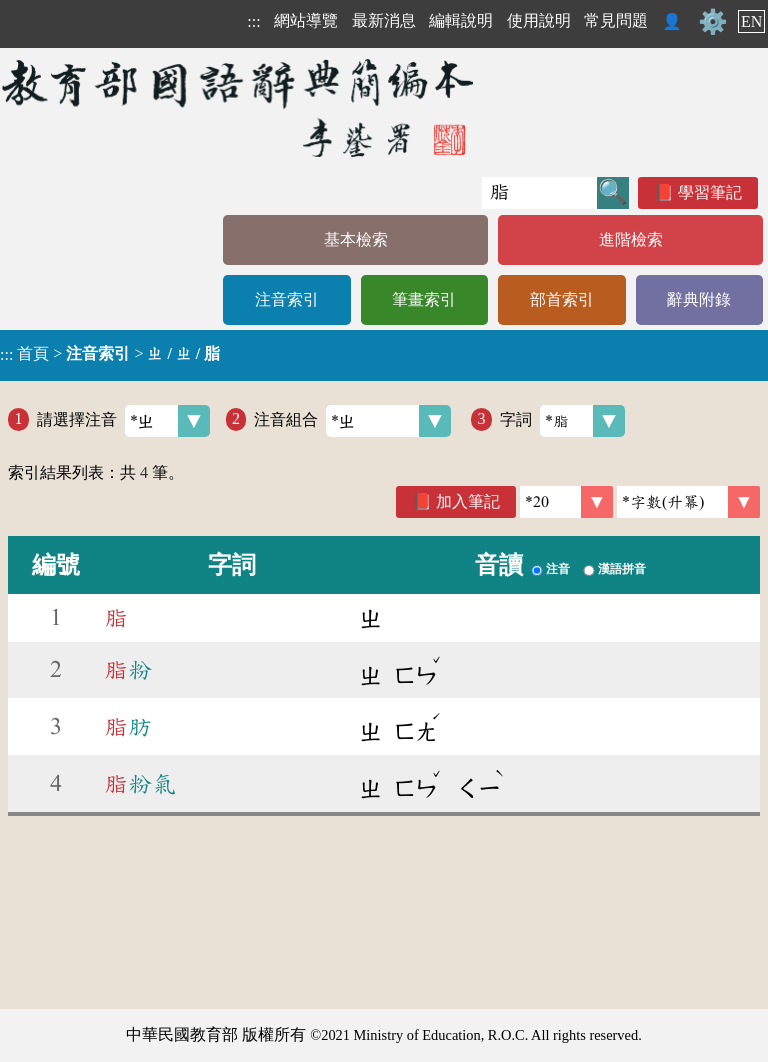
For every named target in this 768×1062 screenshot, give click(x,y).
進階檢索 (631, 239)
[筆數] (566, 502)
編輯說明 (461, 20)
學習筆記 (710, 192)
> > (110, 354)
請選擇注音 (123, 421)
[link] (688, 502)
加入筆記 (468, 501)
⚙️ (713, 22)
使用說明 (539, 20)
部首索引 (562, 299)
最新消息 (384, 20)
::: (253, 21)
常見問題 (616, 20)
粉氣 (140, 784)
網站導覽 (306, 20)
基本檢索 (356, 239)
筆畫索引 (424, 299)
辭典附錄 (699, 299)
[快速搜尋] (539, 193)
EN (751, 21)
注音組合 (352, 421)
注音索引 (287, 299)
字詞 (562, 421)
